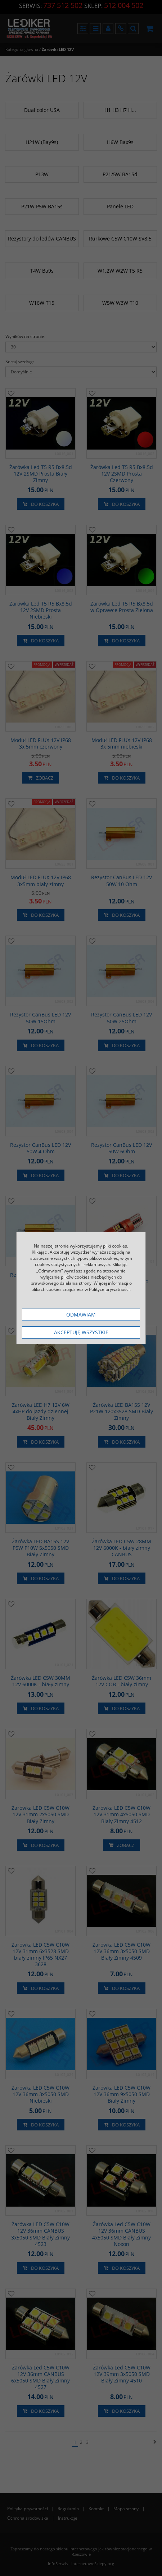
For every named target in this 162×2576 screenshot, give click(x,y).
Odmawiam (81, 1314)
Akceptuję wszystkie (81, 1332)
